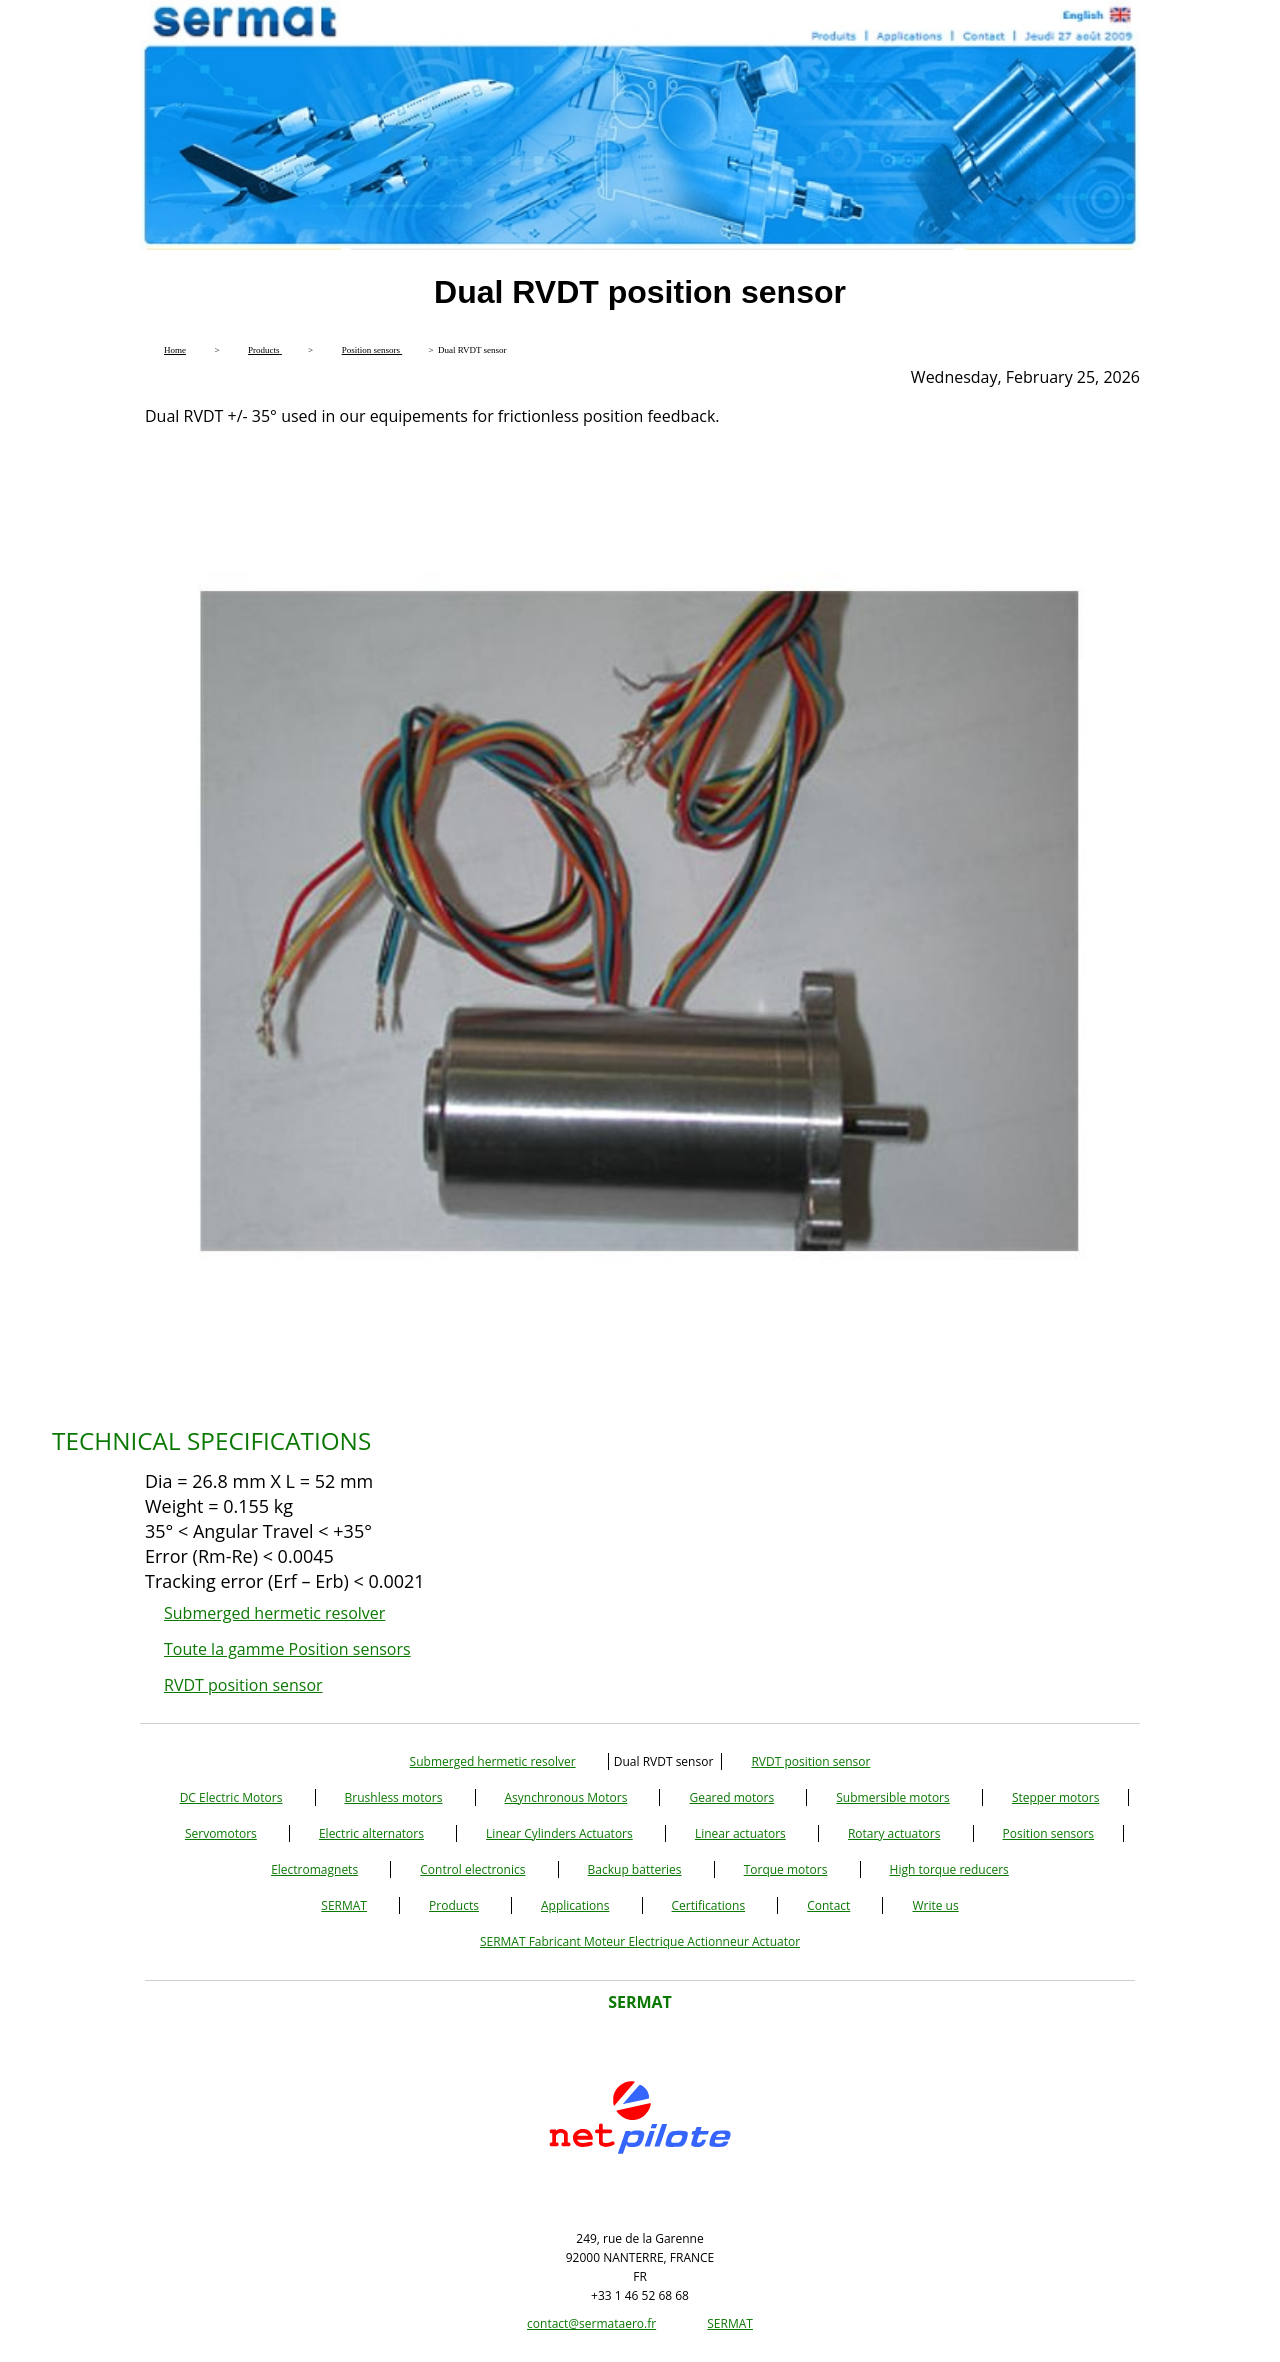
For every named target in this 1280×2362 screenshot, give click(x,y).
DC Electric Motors (231, 1797)
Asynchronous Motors (566, 1797)
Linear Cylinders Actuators (559, 1833)
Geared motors (731, 1797)
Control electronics (472, 1869)
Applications (575, 1905)
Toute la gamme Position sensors (287, 1649)
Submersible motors (892, 1797)
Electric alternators (371, 1833)
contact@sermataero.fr (591, 2323)
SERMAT (344, 1905)
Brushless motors (394, 1797)
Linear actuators (740, 1833)
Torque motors (786, 1869)
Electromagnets (314, 1869)
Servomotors (221, 1833)
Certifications (709, 1905)
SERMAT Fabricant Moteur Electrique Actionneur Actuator (640, 1941)
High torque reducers (949, 1869)
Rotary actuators (894, 1833)
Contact (828, 1905)
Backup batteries (635, 1869)
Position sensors (1049, 1833)
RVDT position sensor (243, 1685)
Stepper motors (1056, 1797)
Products (454, 1905)
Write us (935, 1905)
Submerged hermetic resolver (274, 1613)
